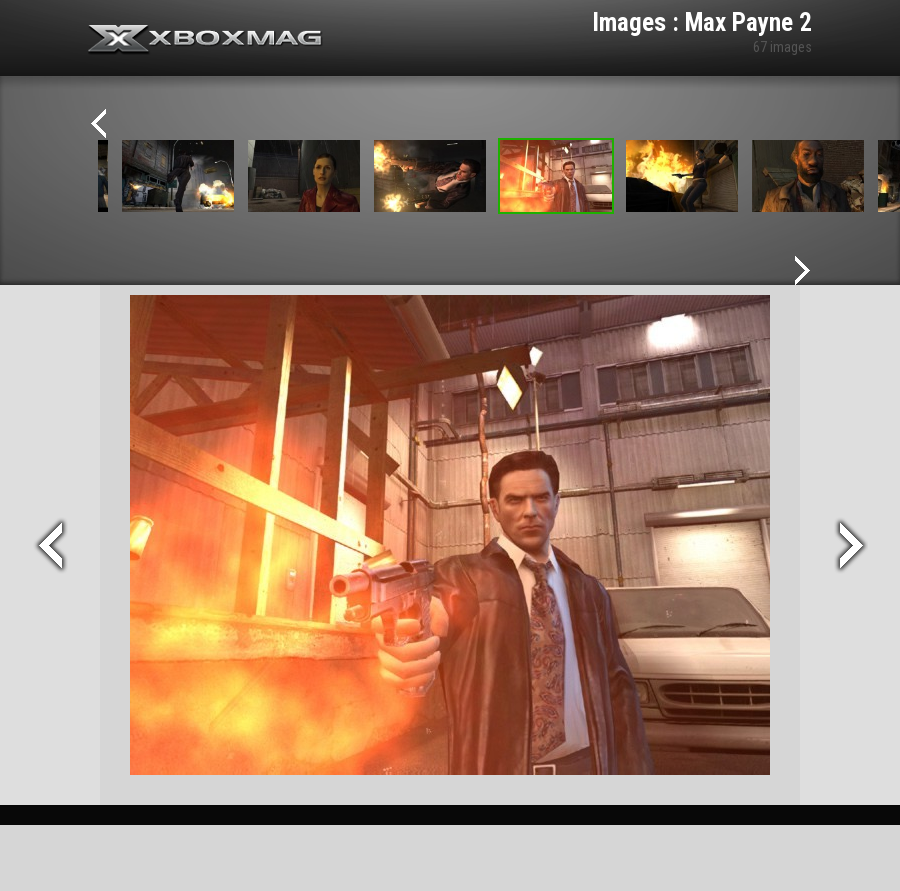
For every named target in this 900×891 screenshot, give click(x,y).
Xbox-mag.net (205, 40)
